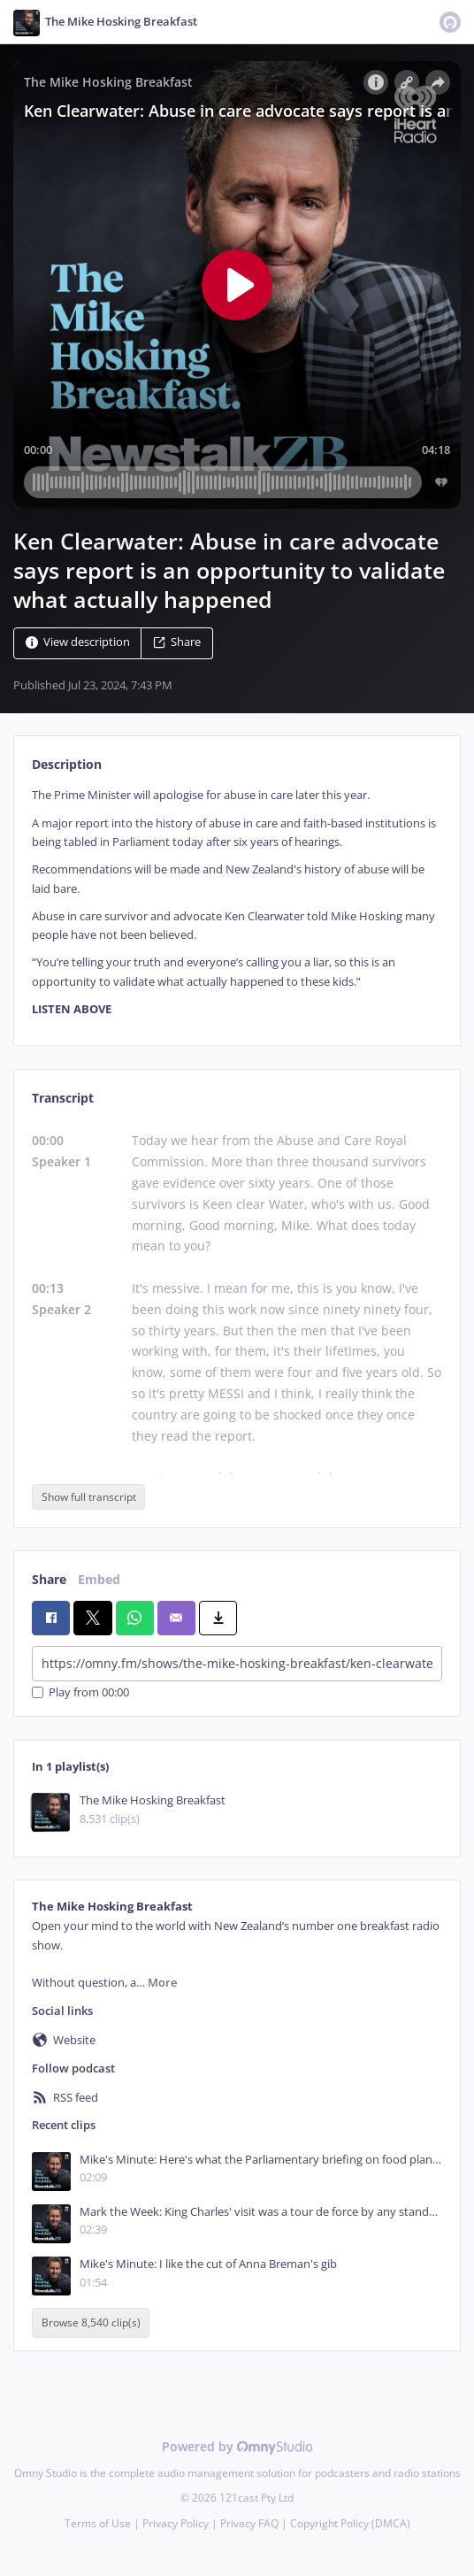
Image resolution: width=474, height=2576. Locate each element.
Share (177, 642)
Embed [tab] (99, 1579)
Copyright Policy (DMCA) (350, 2523)
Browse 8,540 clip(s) (91, 2323)
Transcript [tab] (63, 1097)
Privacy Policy (175, 2523)
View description (78, 642)
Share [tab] (49, 1579)
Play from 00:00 (80, 1692)
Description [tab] (67, 764)
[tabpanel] (237, 902)
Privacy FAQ (249, 2523)
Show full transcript (89, 1496)
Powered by (237, 2446)
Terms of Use (98, 2523)
